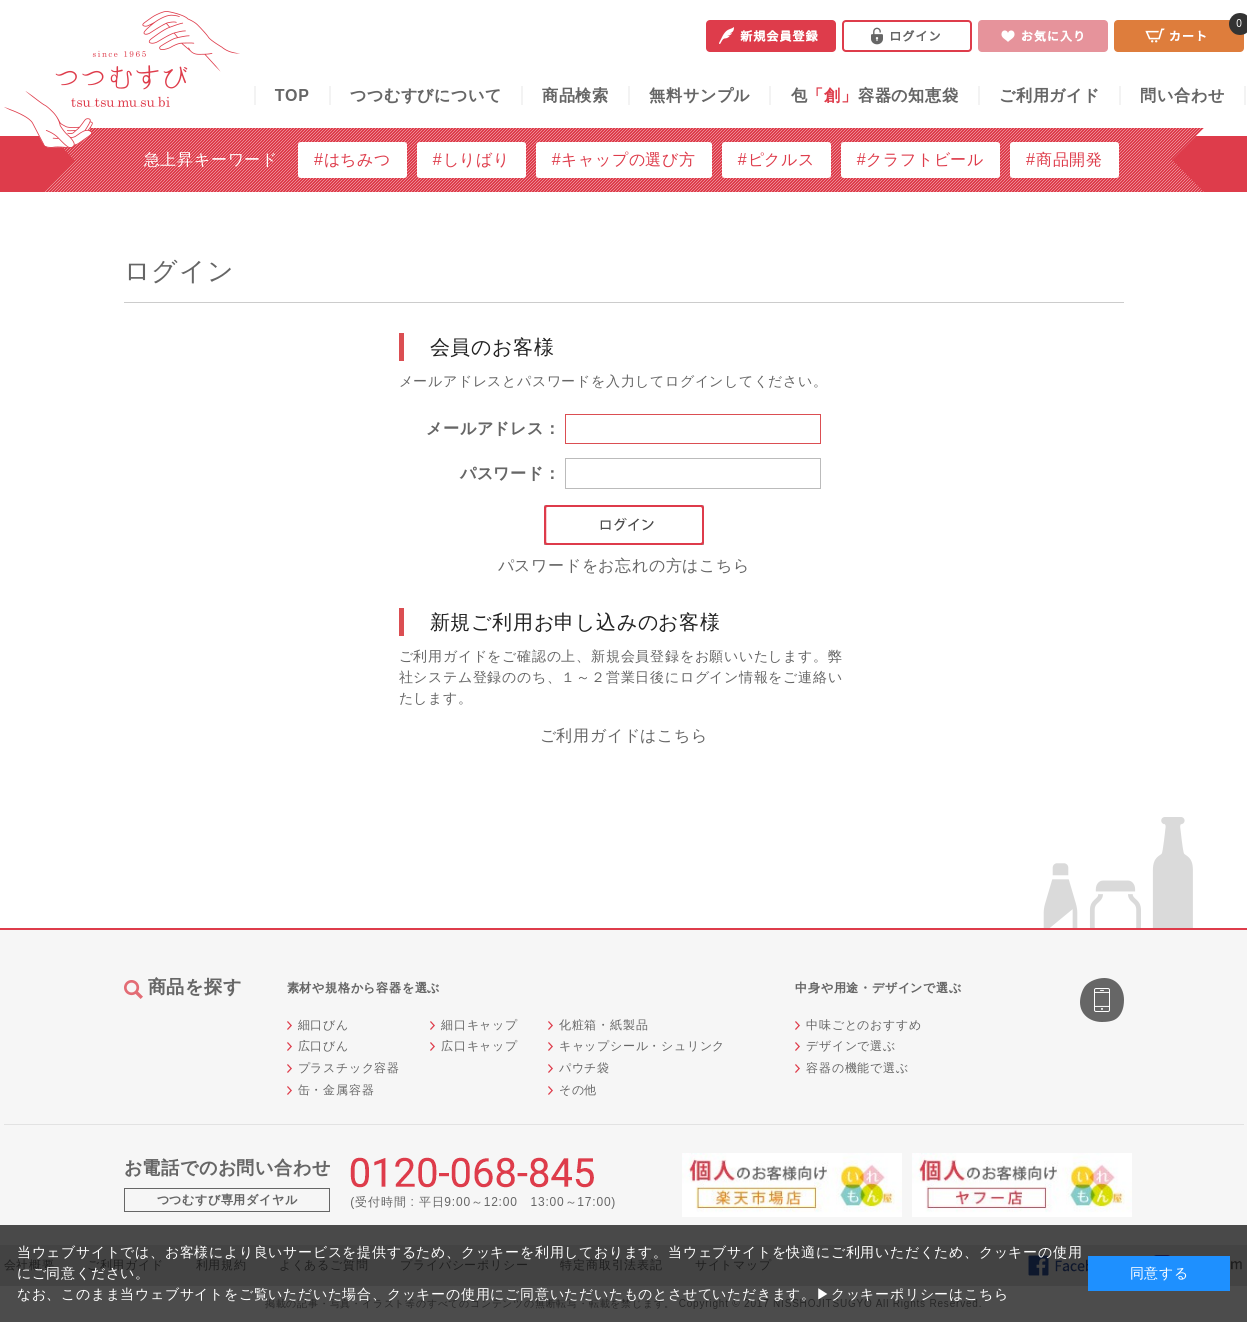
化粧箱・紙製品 (604, 1025)
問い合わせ (1182, 95)
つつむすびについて (425, 95)
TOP (292, 95)
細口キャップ (479, 1025)
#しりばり (471, 159)
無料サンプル (699, 95)
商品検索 (575, 95)
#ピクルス (776, 159)
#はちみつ (352, 159)
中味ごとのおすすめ (863, 1025)
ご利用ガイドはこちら (624, 735)
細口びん (323, 1025)
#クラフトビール (920, 159)
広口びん (323, 1046)
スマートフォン (1104, 1002)
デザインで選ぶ (851, 1046)
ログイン (907, 36)
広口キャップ (479, 1046)
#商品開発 (1064, 159)
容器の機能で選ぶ (857, 1068)
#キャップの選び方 (624, 159)
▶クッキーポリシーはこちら (912, 1294)
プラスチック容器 (349, 1068)
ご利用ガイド (1049, 95)
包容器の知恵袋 (875, 95)
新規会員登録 (771, 36)
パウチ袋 (584, 1068)
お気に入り (1043, 36)
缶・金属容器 (336, 1090)
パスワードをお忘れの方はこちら (624, 565)
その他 (578, 1090)
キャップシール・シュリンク (642, 1046)
